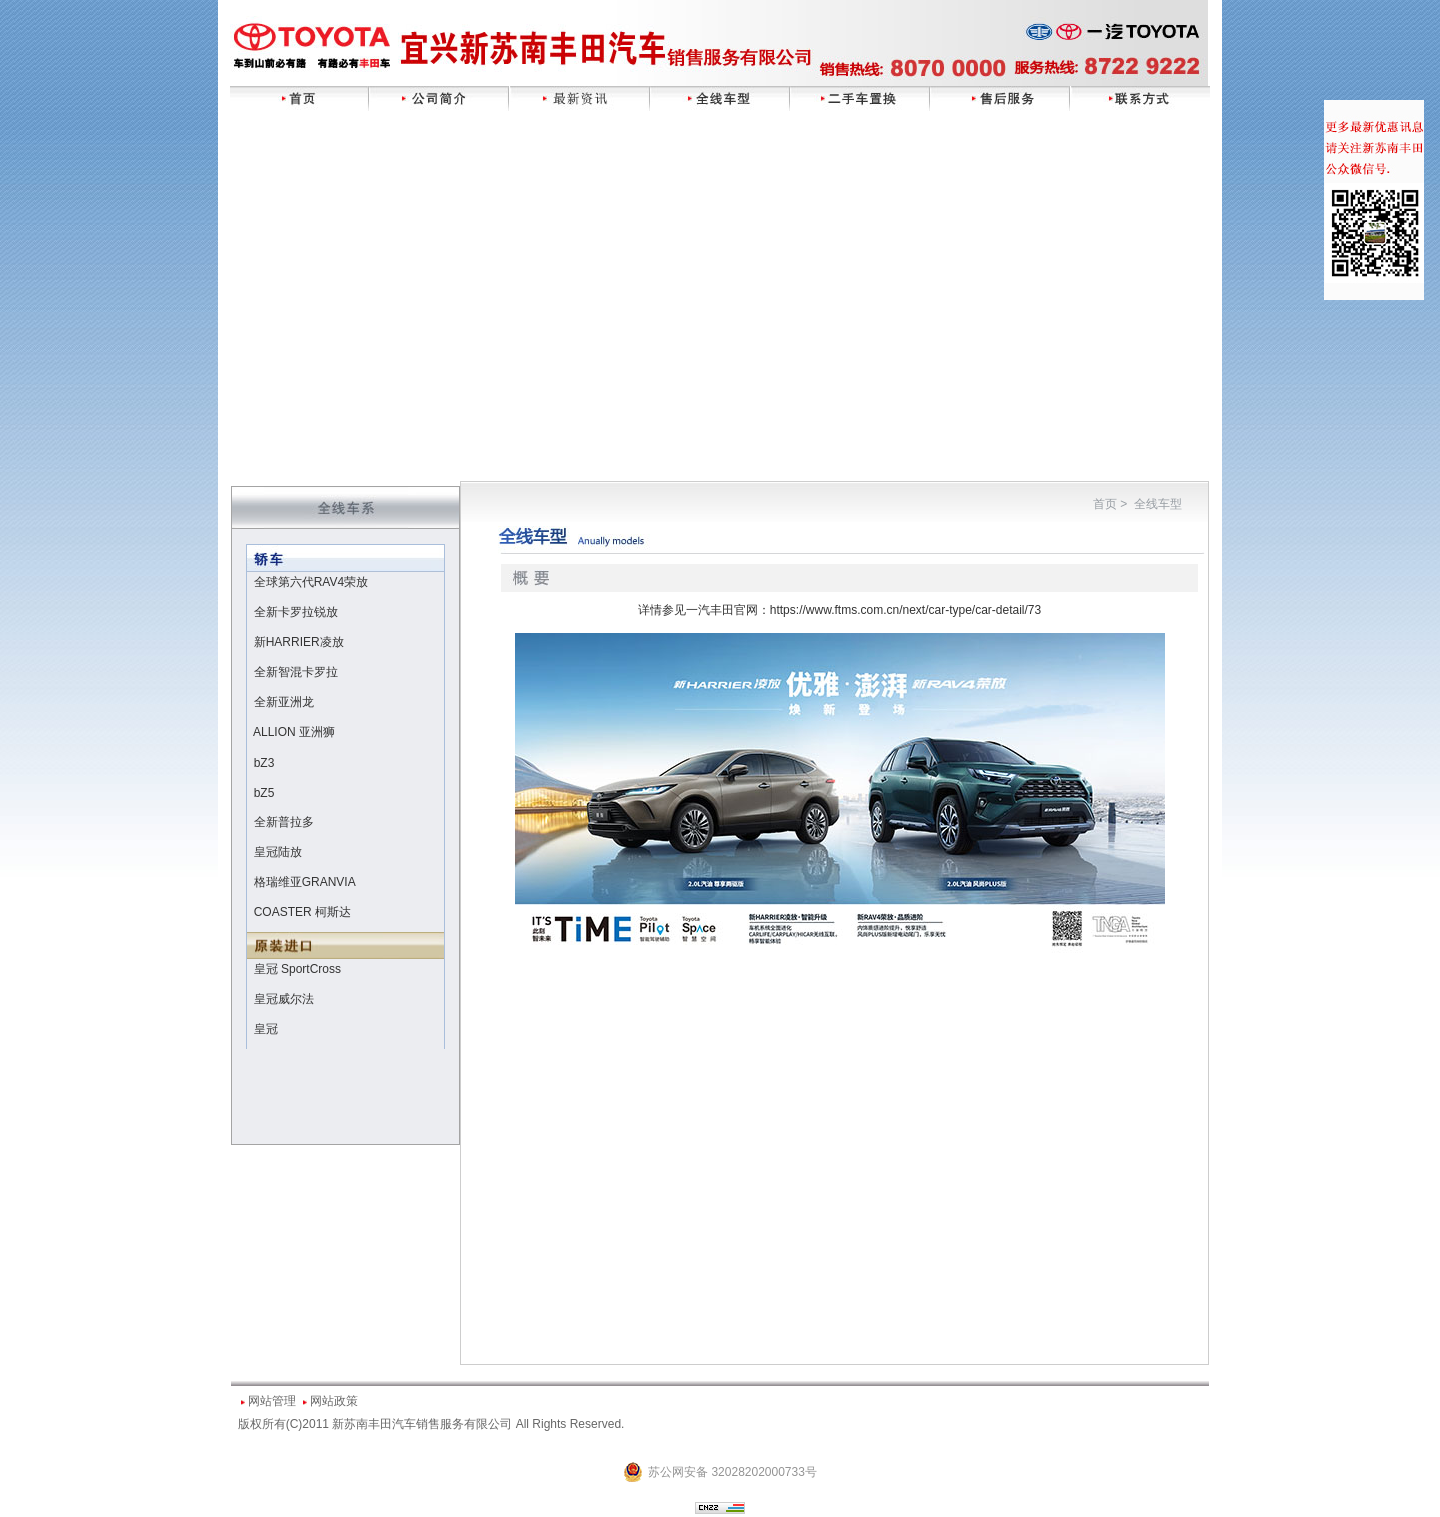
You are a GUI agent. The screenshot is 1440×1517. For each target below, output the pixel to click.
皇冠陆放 (278, 852)
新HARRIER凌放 (299, 642)
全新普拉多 (284, 822)
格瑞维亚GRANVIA (305, 882)
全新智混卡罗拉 (296, 672)
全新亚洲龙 (284, 702)
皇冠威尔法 (284, 999)
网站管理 (272, 1401)
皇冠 (266, 1029)
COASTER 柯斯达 (302, 912)
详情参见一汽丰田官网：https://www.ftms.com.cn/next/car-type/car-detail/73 (839, 610)
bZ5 (264, 793)
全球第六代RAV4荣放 (311, 582)
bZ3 (264, 763)
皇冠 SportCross (297, 969)
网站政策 (334, 1401)
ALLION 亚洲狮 (294, 732)
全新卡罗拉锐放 (296, 612)
